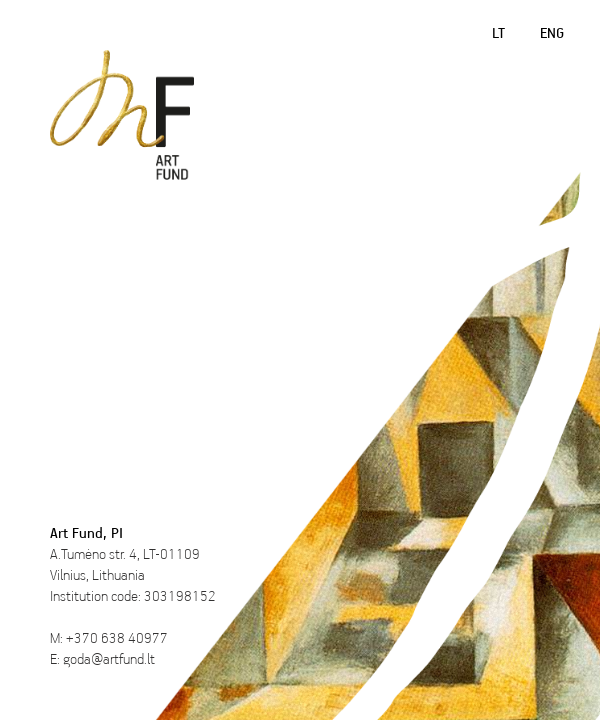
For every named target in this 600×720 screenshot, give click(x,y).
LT (498, 33)
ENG (552, 33)
